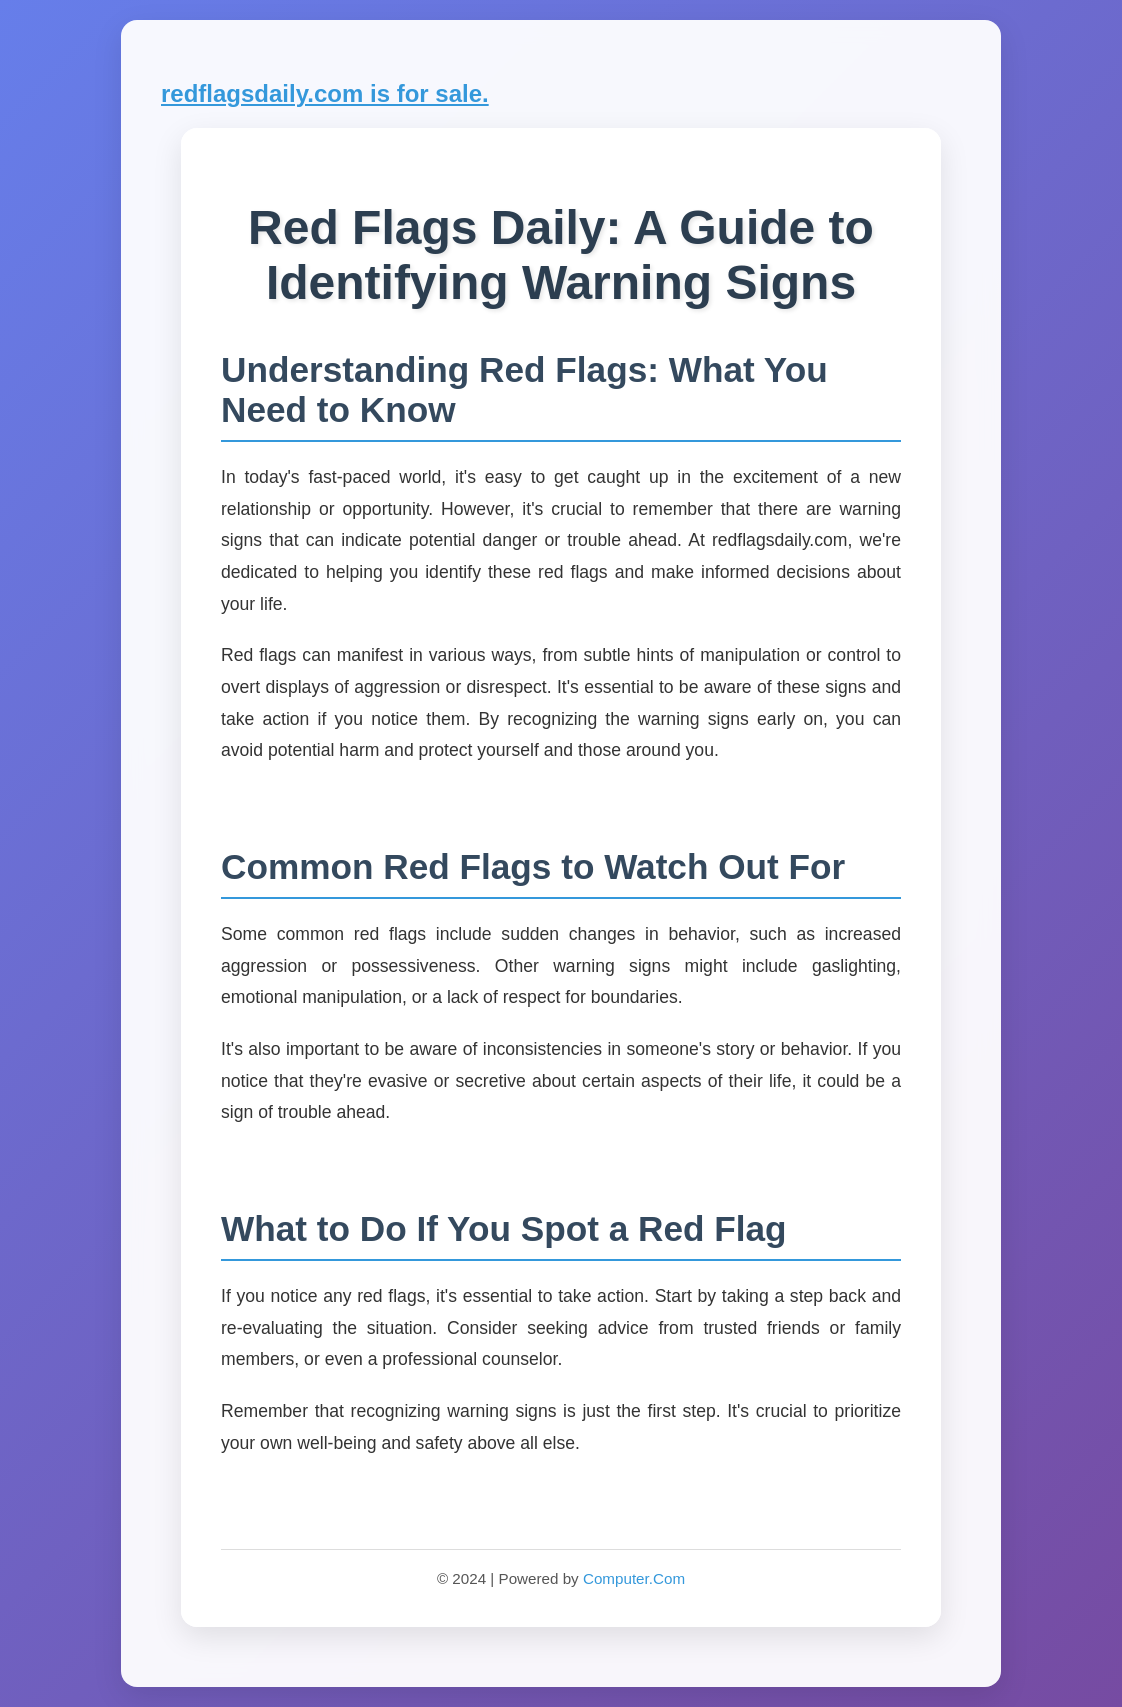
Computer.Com (634, 1578)
